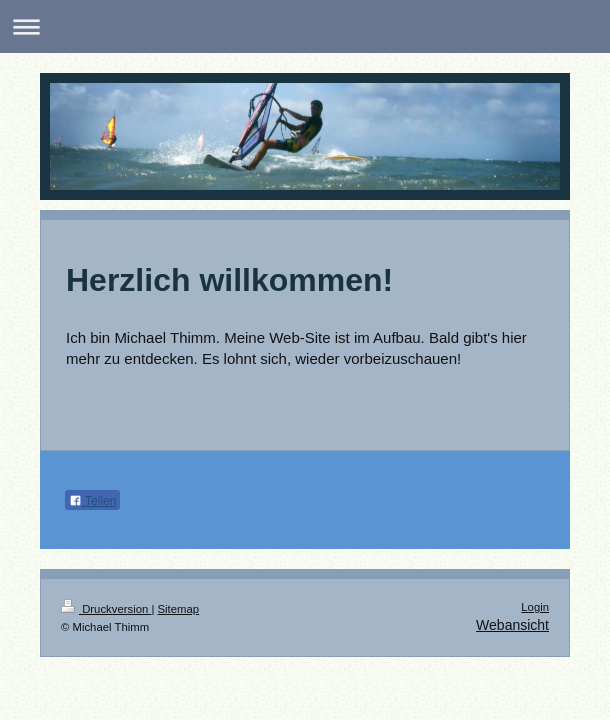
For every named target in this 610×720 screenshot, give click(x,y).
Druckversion (106, 609)
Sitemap (179, 609)
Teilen (92, 501)
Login (535, 607)
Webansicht (512, 625)
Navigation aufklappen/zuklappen (305, 26)
